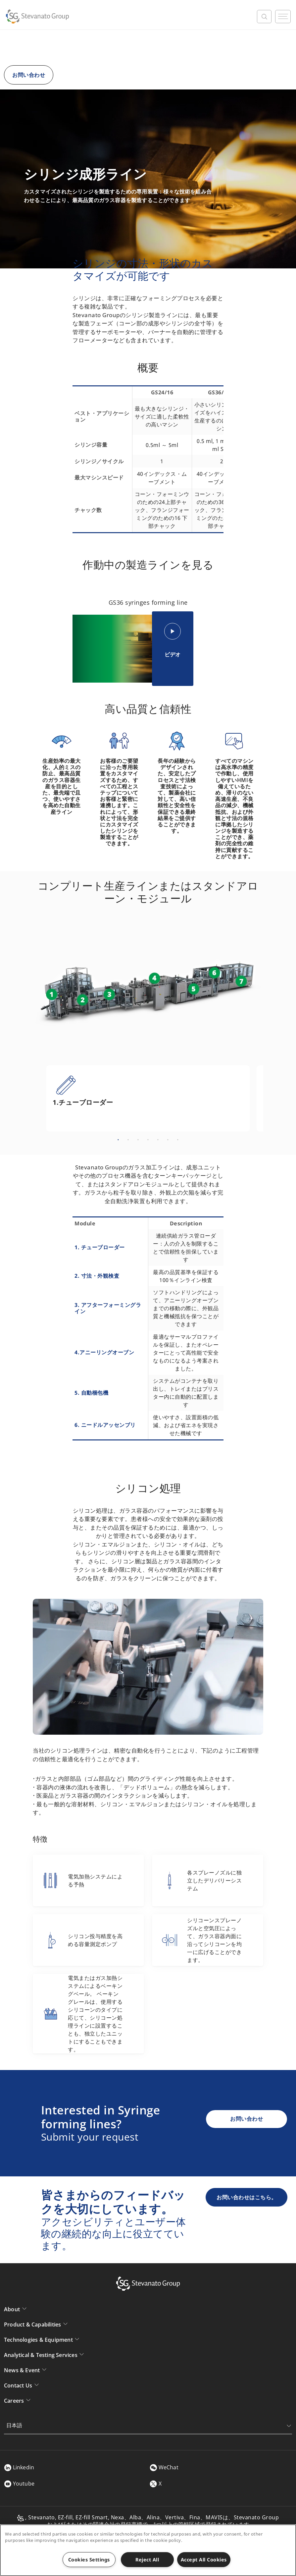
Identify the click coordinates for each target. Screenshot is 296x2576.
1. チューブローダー (99, 1247)
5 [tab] (158, 1140)
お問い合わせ (28, 75)
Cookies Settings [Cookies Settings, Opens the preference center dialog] (89, 2559)
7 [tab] (177, 1140)
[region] (148, 2550)
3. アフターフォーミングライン (107, 1308)
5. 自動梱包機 (91, 1392)
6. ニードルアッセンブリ (105, 1424)
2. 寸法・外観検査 (96, 1275)
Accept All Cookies (204, 2559)
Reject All (147, 2559)
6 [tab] (168, 1140)
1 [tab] (118, 1140)
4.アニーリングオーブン (104, 1352)
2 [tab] (128, 1140)
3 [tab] (138, 1140)
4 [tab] (148, 1140)
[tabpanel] (148, 1098)
